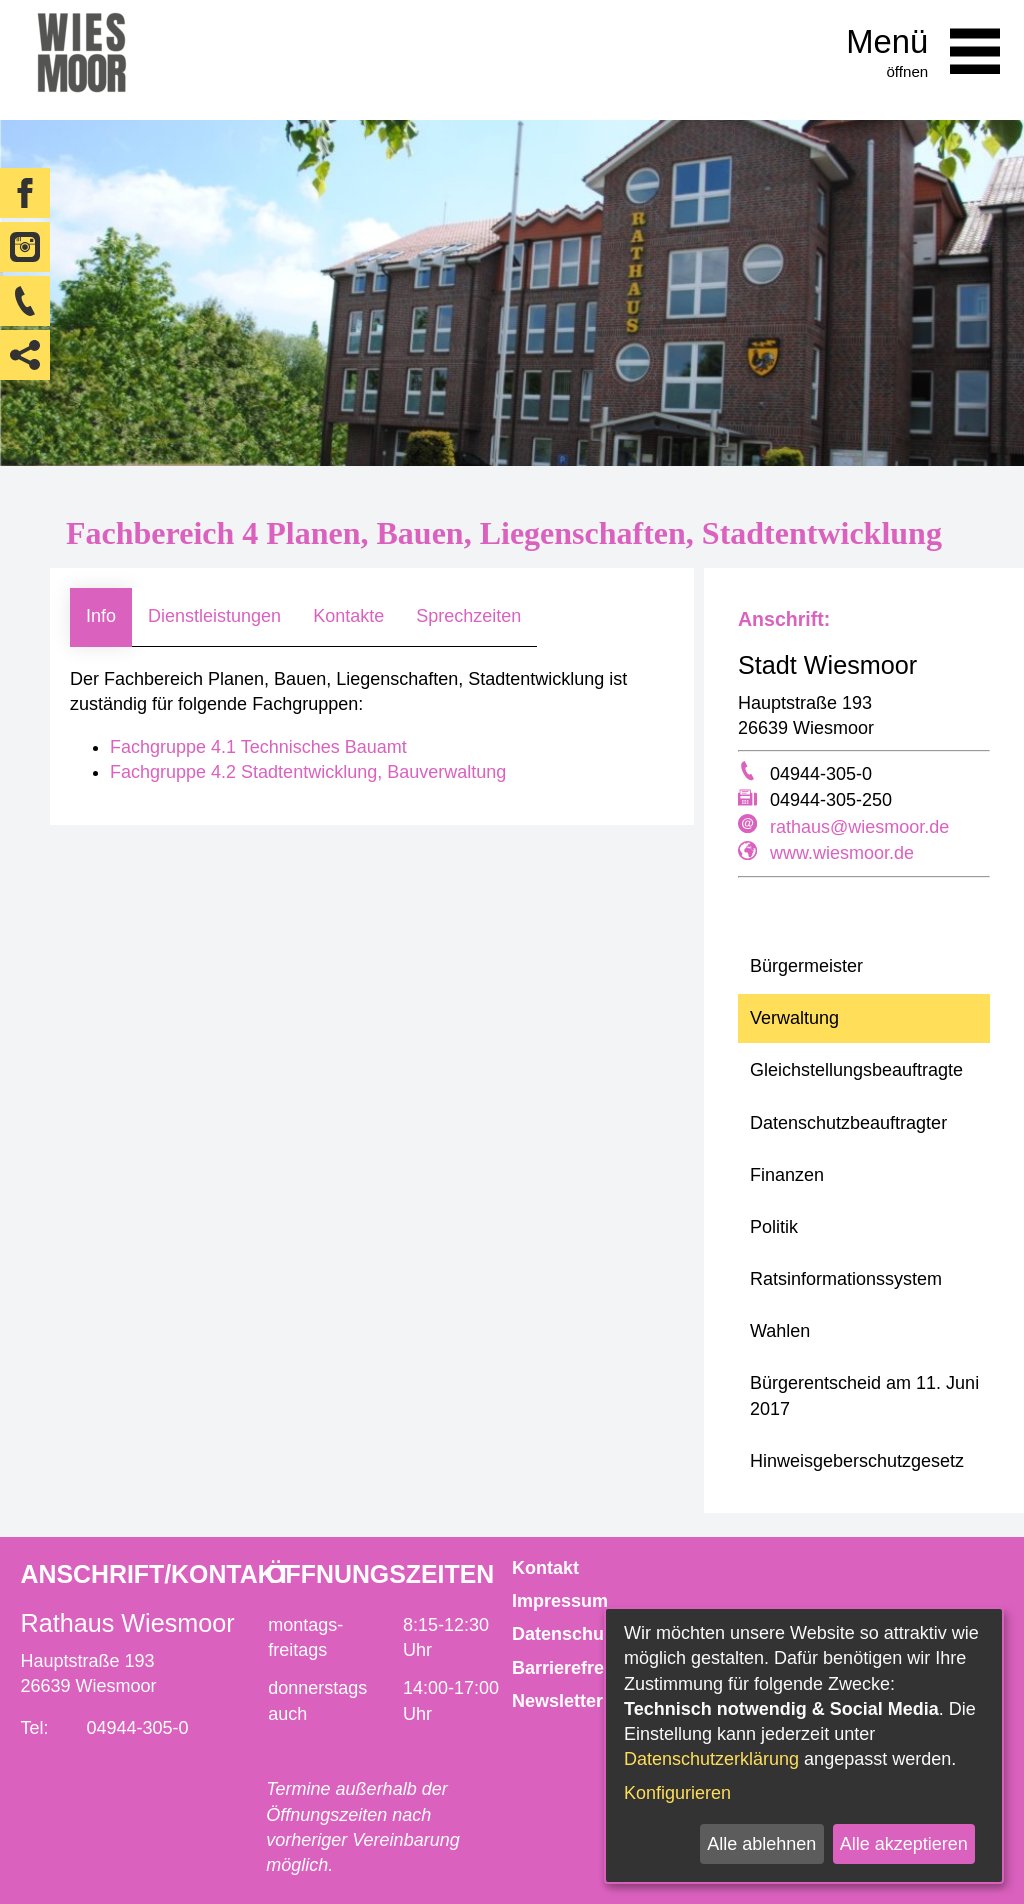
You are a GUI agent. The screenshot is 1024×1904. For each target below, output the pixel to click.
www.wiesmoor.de (842, 853)
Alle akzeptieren (904, 1844)
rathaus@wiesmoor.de (859, 827)
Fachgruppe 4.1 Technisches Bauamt (258, 747)
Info (101, 616)
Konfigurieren (677, 1793)
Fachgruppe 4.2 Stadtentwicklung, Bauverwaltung (308, 772)
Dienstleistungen (214, 616)
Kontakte (348, 616)
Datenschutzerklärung (711, 1759)
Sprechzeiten (468, 616)
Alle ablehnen (761, 1844)
